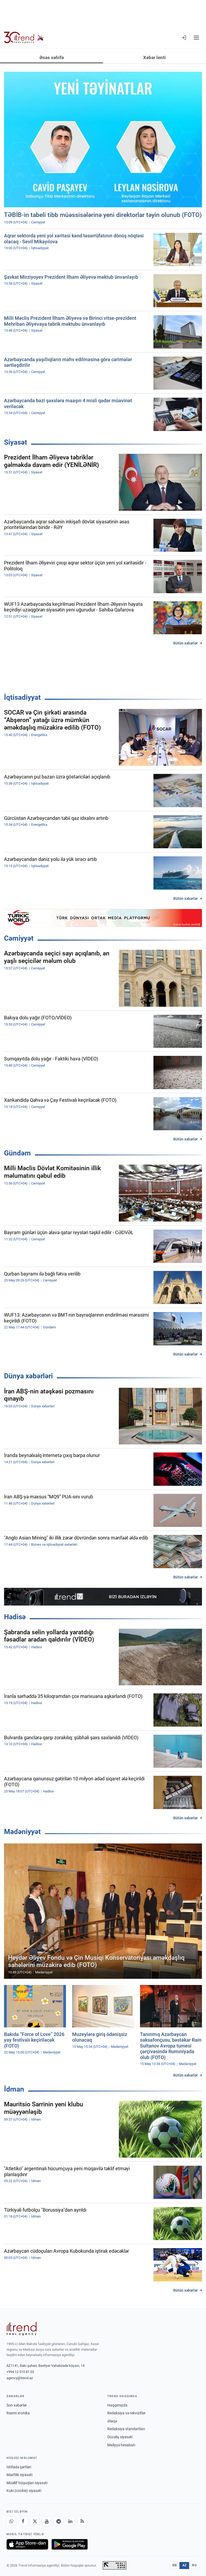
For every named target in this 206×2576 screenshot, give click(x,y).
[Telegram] (58, 2521)
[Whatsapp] (11, 2521)
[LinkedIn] (70, 2521)
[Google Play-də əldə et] (70, 2544)
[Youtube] (47, 2521)
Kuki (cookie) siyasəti (23, 2490)
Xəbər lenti (154, 57)
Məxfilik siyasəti (19, 2475)
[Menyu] (196, 37)
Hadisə (15, 1617)
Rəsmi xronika (18, 2413)
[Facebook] (23, 2521)
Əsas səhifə (51, 57)
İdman (14, 2089)
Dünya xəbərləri (28, 1376)
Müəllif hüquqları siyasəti (26, 2483)
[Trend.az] (24, 38)
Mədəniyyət (22, 1832)
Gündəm (17, 1153)
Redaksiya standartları (126, 2429)
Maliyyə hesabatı (121, 2445)
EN (174, 2565)
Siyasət (15, 442)
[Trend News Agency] (21, 2328)
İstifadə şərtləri (18, 2467)
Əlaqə (112, 2421)
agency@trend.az (19, 2378)
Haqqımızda (117, 2405)
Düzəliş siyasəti (120, 2437)
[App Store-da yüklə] (27, 2544)
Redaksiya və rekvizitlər (126, 2413)
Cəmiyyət (19, 938)
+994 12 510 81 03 (20, 2372)
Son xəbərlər (16, 2405)
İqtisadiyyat (22, 697)
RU (194, 2565)
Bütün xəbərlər (185, 643)
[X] (35, 2521)
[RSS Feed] (82, 2521)
